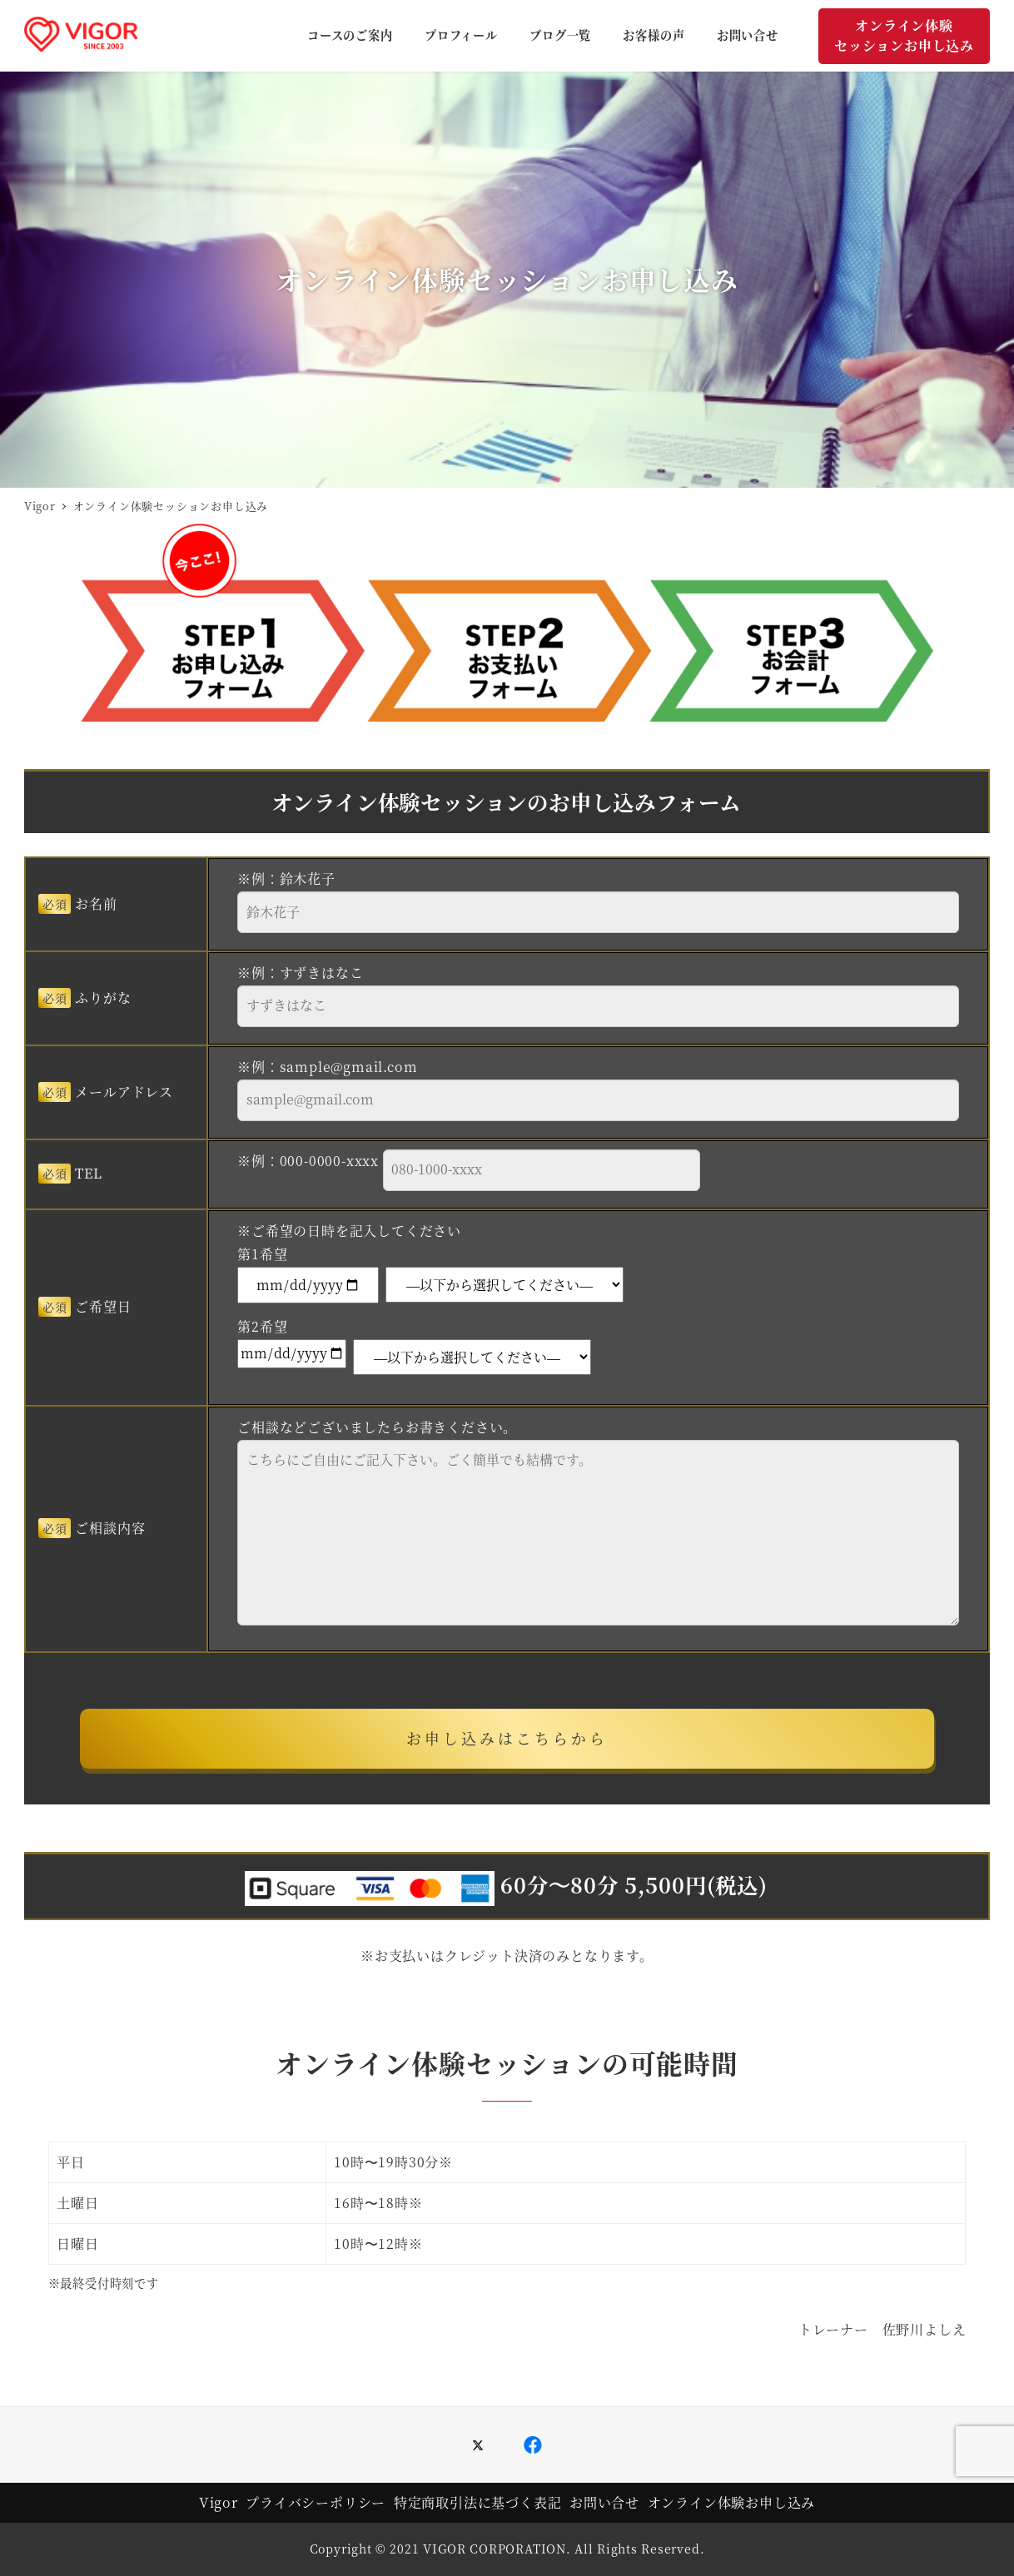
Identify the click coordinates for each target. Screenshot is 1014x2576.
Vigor (218, 2502)
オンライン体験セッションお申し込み (904, 35)
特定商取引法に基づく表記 (478, 2502)
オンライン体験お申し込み (732, 2502)
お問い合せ (604, 2502)
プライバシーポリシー (315, 2502)
